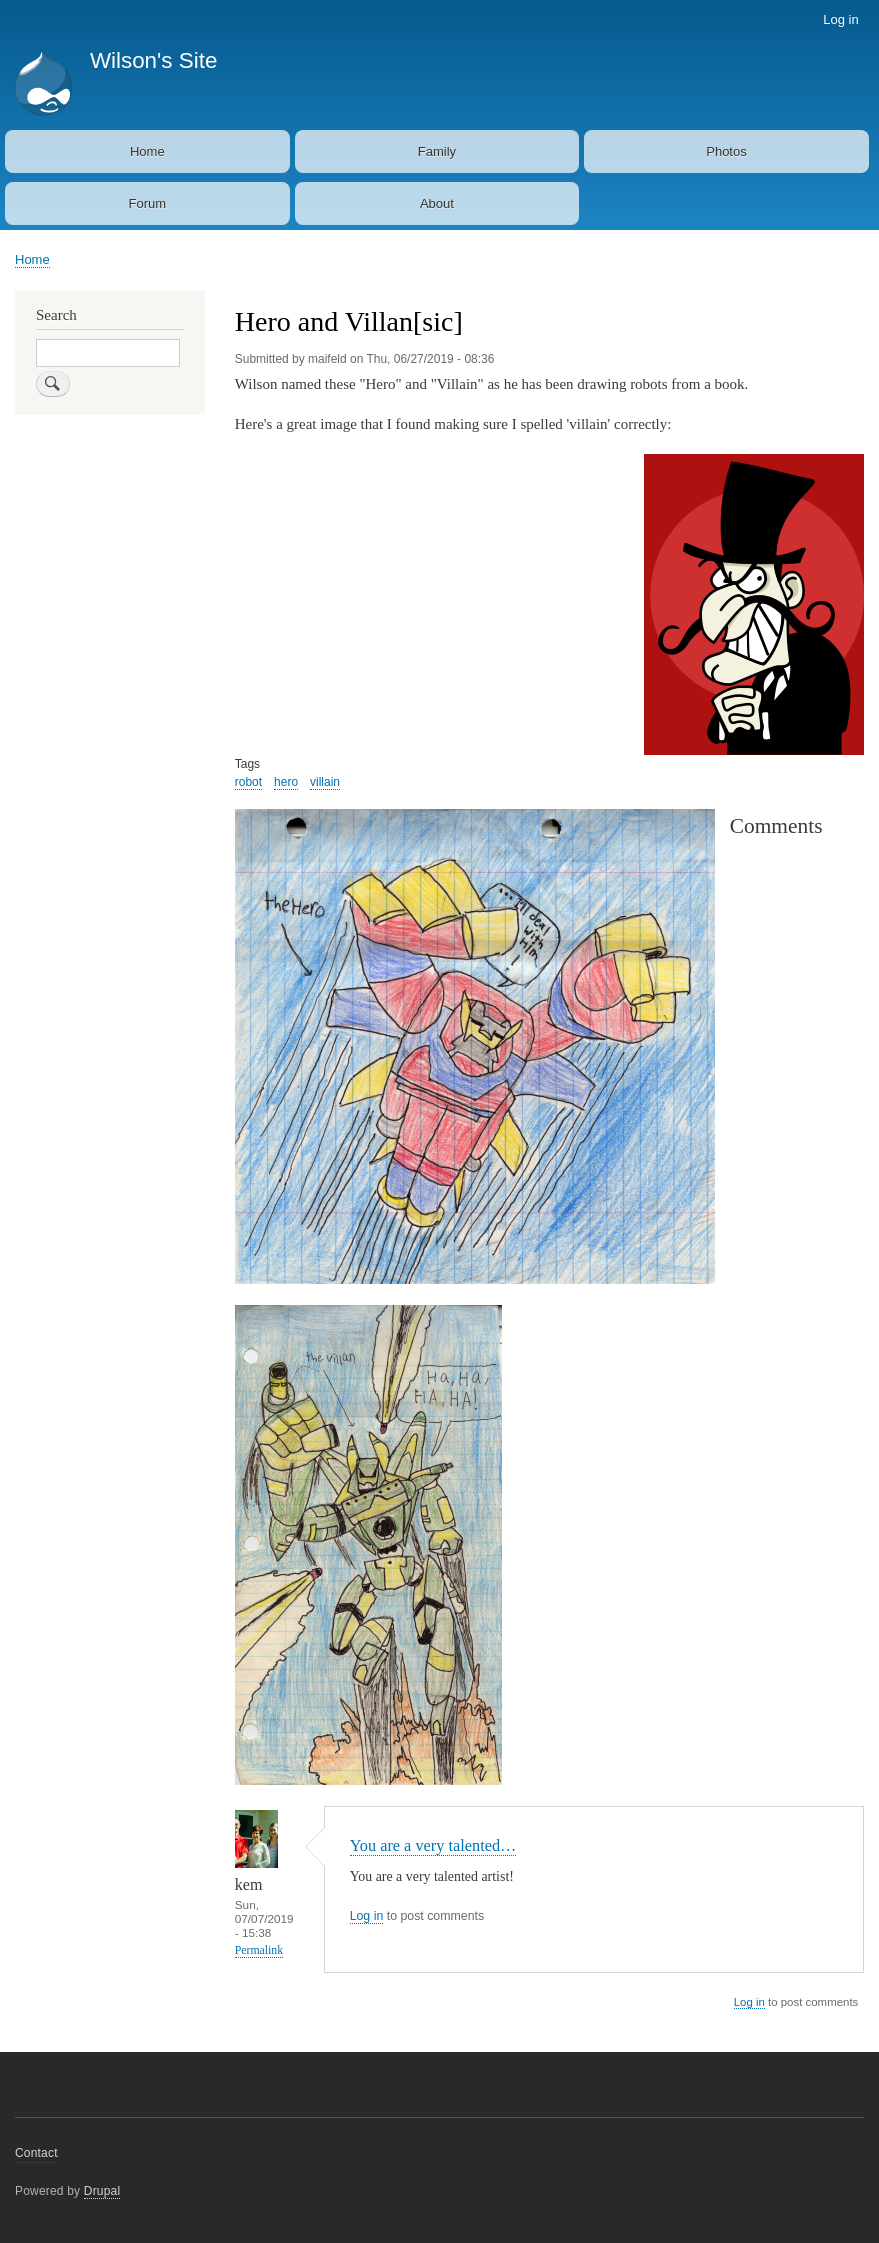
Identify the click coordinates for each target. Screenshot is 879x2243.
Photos (726, 151)
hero (286, 782)
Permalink (259, 1950)
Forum (148, 203)
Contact (36, 2153)
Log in (840, 19)
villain (325, 782)
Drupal (102, 2191)
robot (248, 782)
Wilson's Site (153, 60)
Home (147, 151)
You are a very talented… (433, 1845)
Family (437, 151)
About (437, 203)
